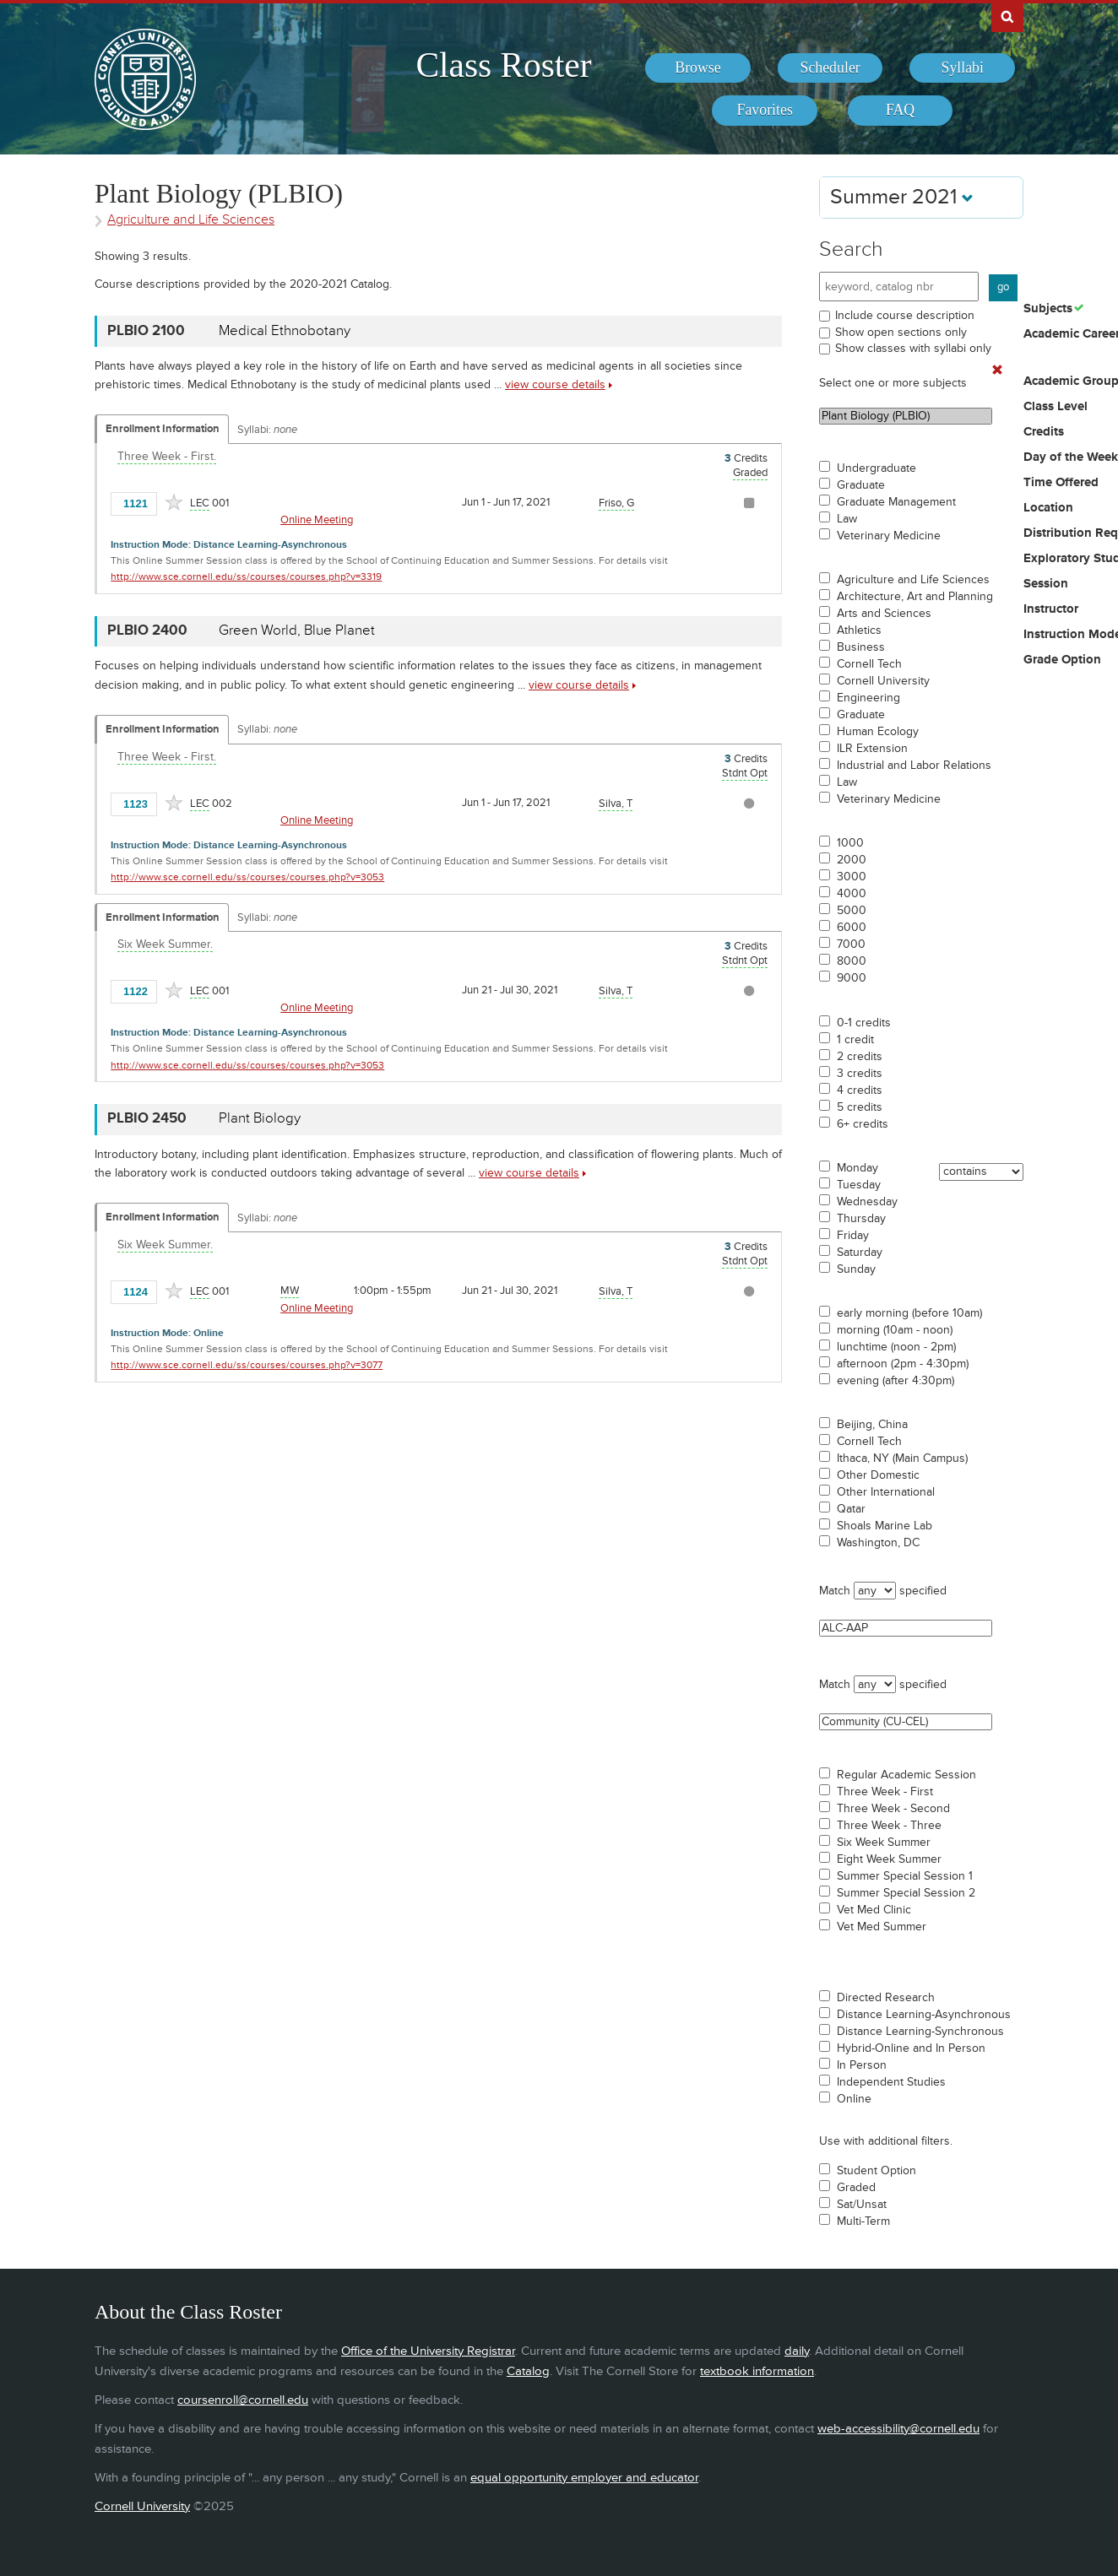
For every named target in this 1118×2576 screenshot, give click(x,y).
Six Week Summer (884, 1842)
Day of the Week (1070, 457)
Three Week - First (885, 1792)
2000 (851, 860)
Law (847, 519)
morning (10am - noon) (894, 1330)
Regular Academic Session (906, 1775)
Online (854, 2099)
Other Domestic (878, 1475)
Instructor (1050, 609)
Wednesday (867, 1202)
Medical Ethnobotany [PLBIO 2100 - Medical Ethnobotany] (284, 330)
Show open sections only (901, 332)
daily (796, 2351)
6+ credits (862, 1124)
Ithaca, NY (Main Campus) (902, 1458)
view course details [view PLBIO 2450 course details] (529, 1173)
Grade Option (1062, 660)
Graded (856, 2188)
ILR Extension (872, 749)
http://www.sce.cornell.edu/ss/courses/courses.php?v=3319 (246, 577)
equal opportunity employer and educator (584, 2478)
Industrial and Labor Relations (914, 765)
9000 (851, 978)
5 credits (859, 1107)
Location (1048, 508)
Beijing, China (872, 1425)
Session (1045, 584)
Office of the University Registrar (428, 2351)
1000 (850, 843)
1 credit (855, 1040)
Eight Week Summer (889, 1859)
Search (851, 249)
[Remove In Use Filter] (997, 370)
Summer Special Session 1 (905, 1876)
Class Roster (503, 65)
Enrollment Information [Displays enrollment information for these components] (163, 429)
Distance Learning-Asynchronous (924, 2015)
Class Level (1055, 406)
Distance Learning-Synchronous (920, 2032)
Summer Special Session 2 (906, 1893)
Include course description (904, 315)
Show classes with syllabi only (913, 348)
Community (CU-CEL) (905, 1721)
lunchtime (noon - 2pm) (896, 1347)
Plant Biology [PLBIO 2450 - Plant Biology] (260, 1118)
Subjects (1047, 309)
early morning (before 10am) (909, 1313)
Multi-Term (863, 2221)
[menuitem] (698, 68)
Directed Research (886, 1998)
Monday (857, 1168)
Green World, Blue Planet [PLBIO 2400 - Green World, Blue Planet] (297, 630)
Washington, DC (878, 1543)
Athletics (859, 630)
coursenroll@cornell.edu (242, 2400)
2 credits (859, 1057)
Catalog (528, 2371)
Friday (853, 1236)
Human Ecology (878, 732)
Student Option (876, 2171)
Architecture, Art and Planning (915, 597)
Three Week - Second (893, 1809)
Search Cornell (1007, 16)
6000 (851, 928)
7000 (851, 944)
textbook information (757, 2371)
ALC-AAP (905, 1628)
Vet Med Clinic (874, 1910)
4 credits (859, 1090)
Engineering (868, 698)
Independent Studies (891, 2082)
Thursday (861, 1219)
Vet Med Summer (881, 1927)
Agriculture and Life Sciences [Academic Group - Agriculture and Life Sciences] (190, 220)
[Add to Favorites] (174, 502)
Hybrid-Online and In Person (911, 2048)
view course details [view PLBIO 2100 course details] (555, 384)
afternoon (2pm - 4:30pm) (903, 1364)
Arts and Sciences (884, 614)
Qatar (851, 1509)
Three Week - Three (889, 1826)
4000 (851, 894)
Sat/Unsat (862, 2205)
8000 (851, 961)
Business (861, 647)
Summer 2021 (902, 197)
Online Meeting (316, 520)
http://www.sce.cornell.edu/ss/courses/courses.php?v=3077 (247, 1365)
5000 (851, 911)
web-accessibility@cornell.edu (898, 2429)
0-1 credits (864, 1023)
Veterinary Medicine (889, 536)
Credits (1043, 432)
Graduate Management (896, 502)
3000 (851, 877)
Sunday (856, 1269)
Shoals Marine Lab (884, 1526)
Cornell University (883, 681)
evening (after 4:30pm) (895, 1381)
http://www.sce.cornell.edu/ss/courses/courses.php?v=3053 (247, 877)
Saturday (859, 1252)
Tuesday (859, 1185)
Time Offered (1061, 482)
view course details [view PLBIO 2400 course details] (579, 685)
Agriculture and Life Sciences (913, 580)
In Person (862, 2065)
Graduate (861, 485)
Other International (886, 1492)
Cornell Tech (869, 664)
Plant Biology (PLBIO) (905, 416)
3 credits (859, 1074)
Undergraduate (876, 468)
